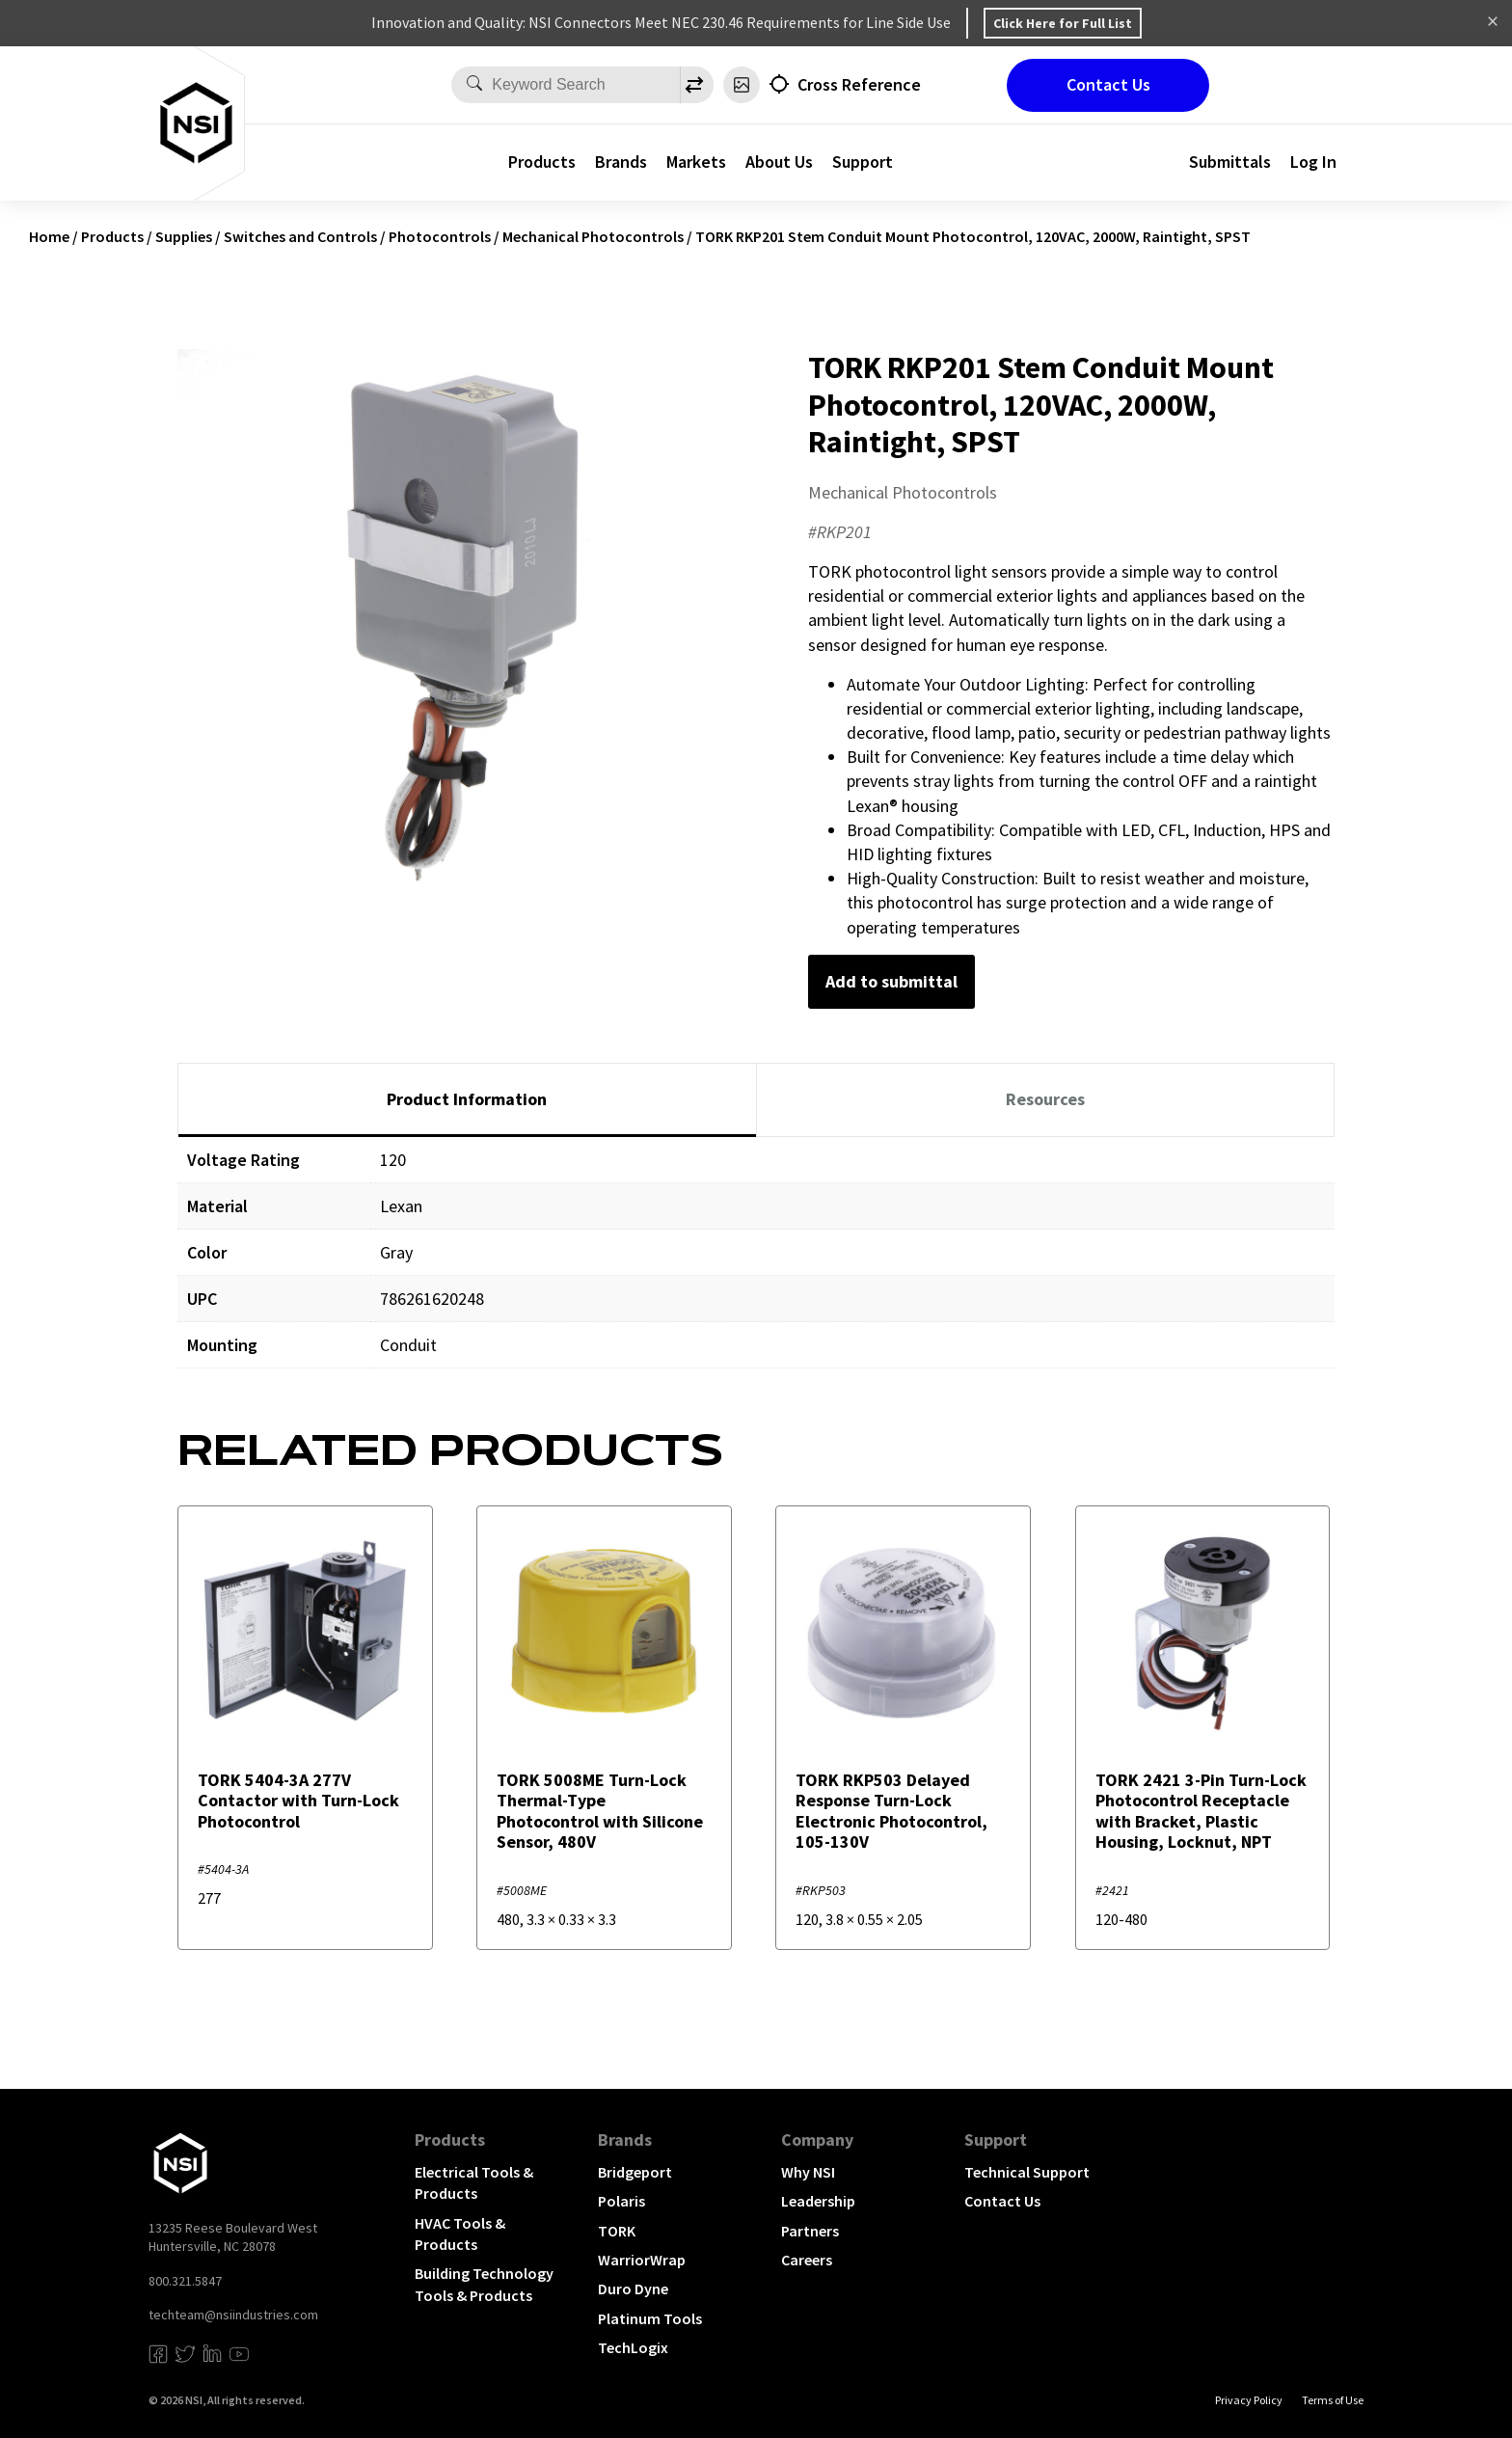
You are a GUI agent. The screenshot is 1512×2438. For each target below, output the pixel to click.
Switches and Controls (300, 236)
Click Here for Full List (1062, 23)
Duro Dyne (633, 2288)
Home (49, 236)
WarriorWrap (642, 2259)
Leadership (818, 2200)
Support (862, 161)
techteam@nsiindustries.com (233, 2314)
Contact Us (1108, 84)
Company (817, 2139)
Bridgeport (635, 2171)
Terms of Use (1333, 2400)
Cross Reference (859, 84)
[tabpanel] (756, 1266)
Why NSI (808, 2171)
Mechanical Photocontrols (593, 236)
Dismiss (1492, 23)
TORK (616, 2230)
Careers (806, 2259)
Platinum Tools (650, 2318)
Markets (696, 161)
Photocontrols (440, 236)
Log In (1313, 161)
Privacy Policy (1248, 2400)
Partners (810, 2230)
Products (542, 161)
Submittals (1230, 161)
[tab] (467, 1100)
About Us (779, 161)
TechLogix (633, 2347)
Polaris (621, 2200)
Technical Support (1027, 2171)
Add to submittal (891, 981)
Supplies (183, 236)
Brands (621, 161)
